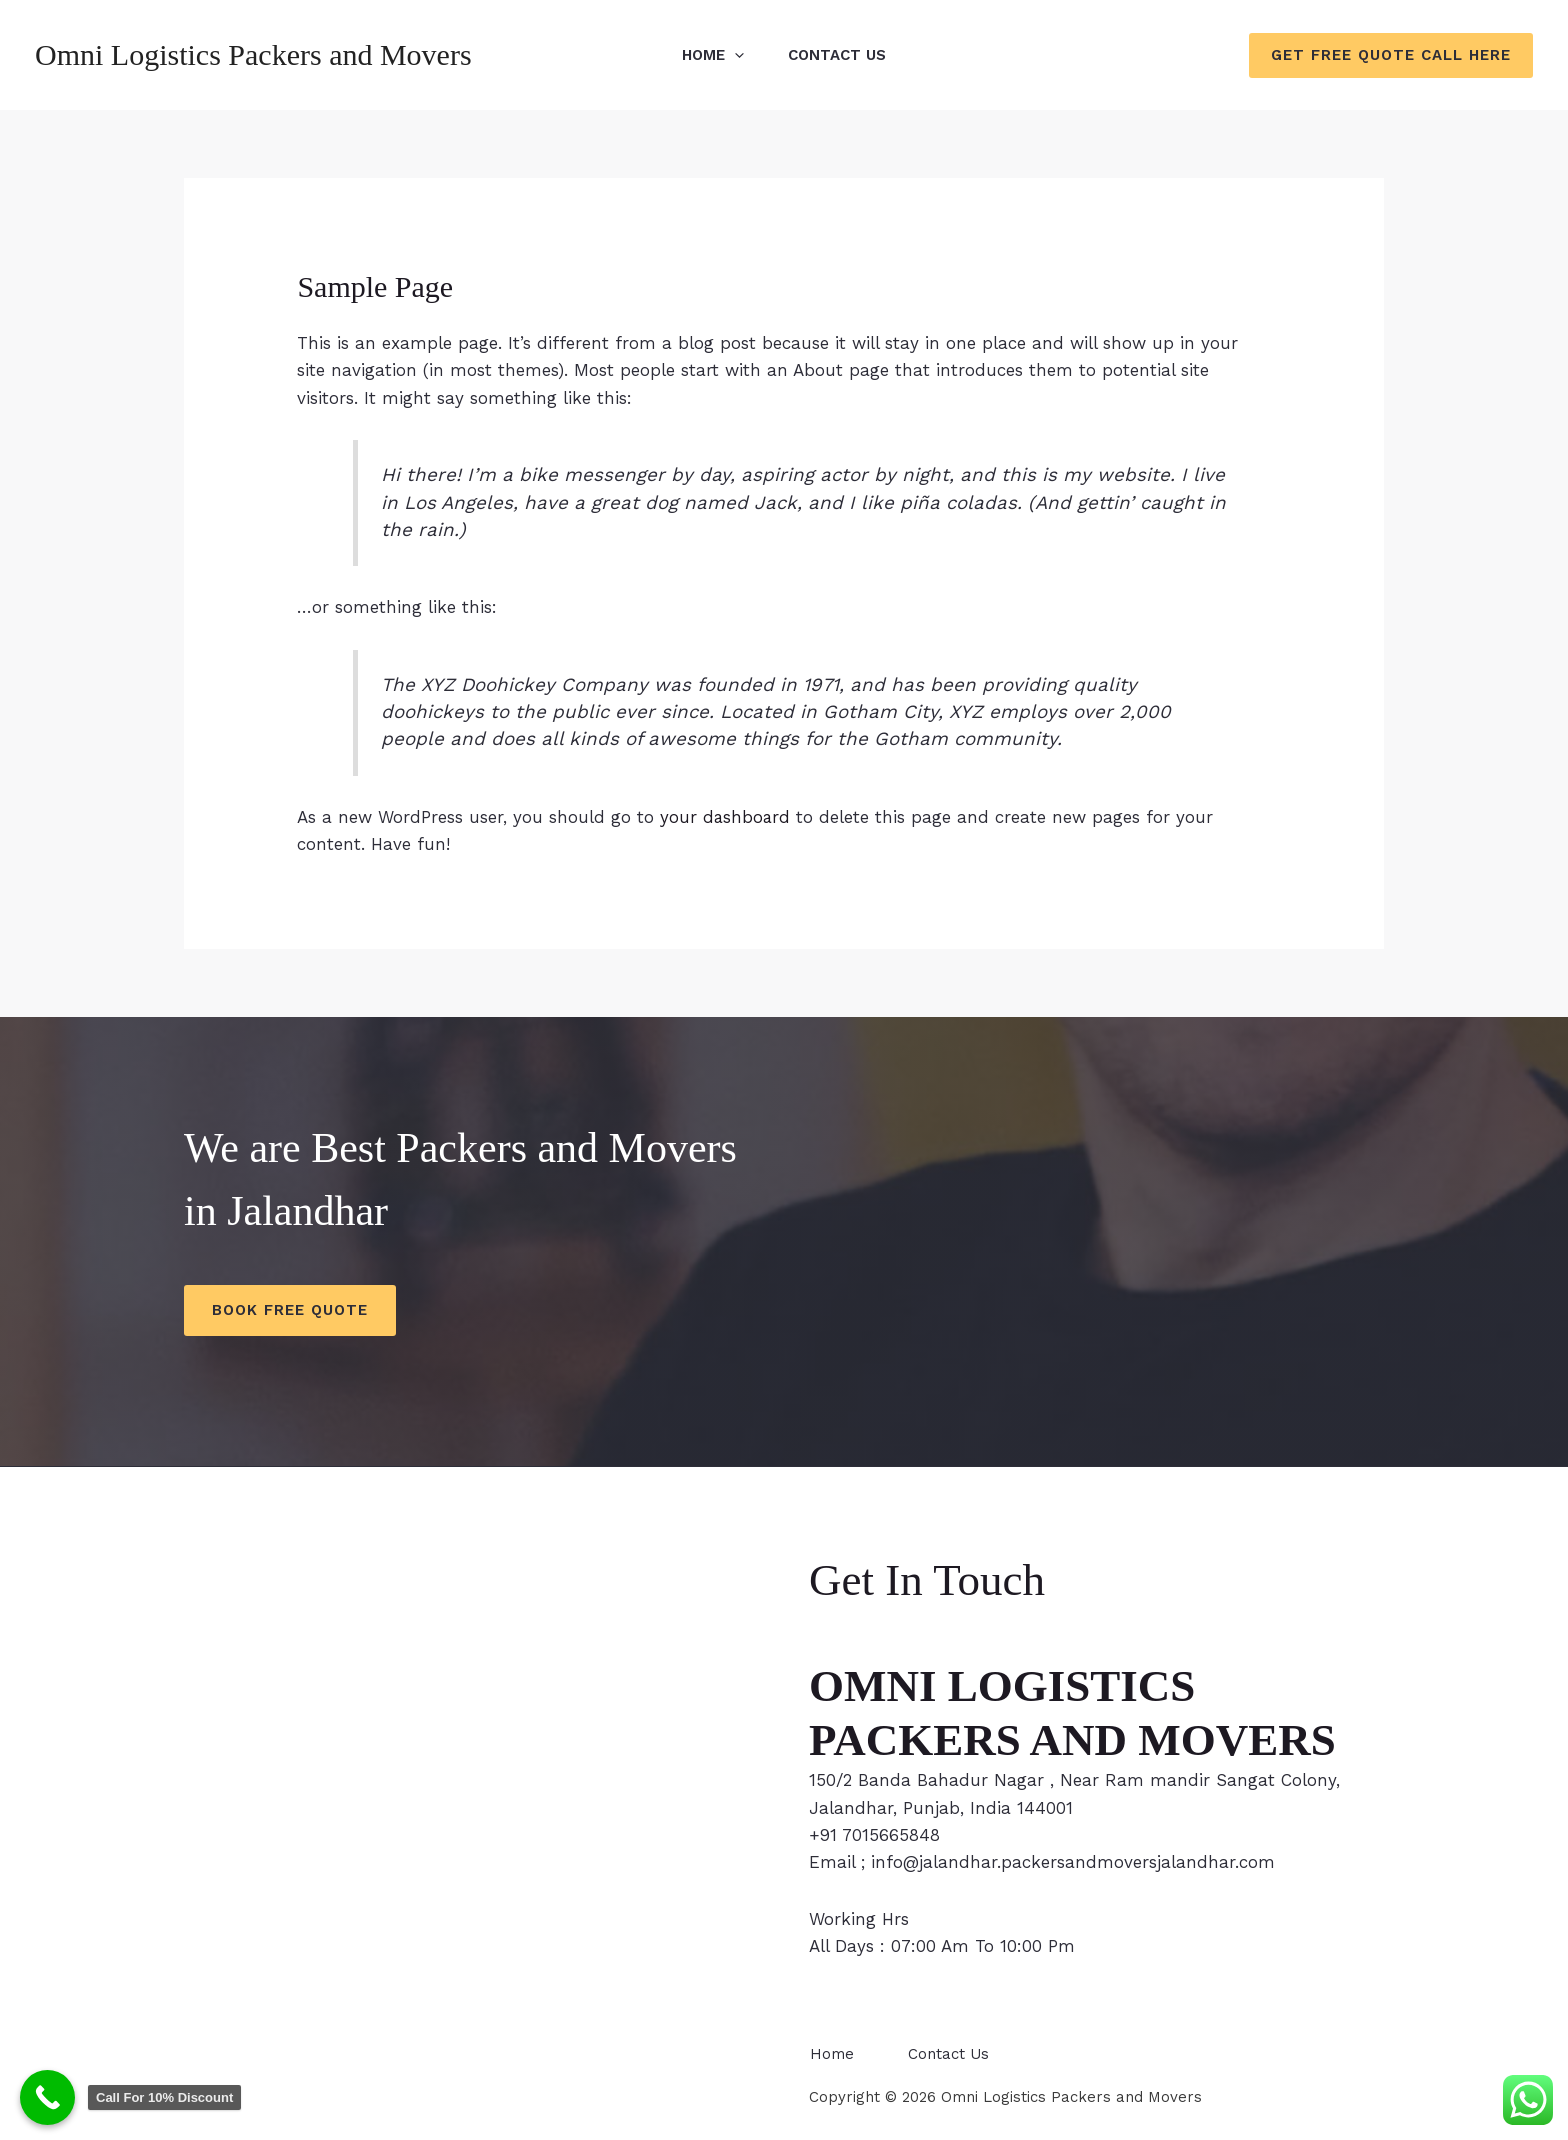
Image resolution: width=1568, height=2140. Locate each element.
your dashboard (726, 817)
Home (710, 55)
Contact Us (840, 55)
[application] (731, 55)
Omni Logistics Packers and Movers (253, 54)
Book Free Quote (290, 1310)
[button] (1391, 55)
